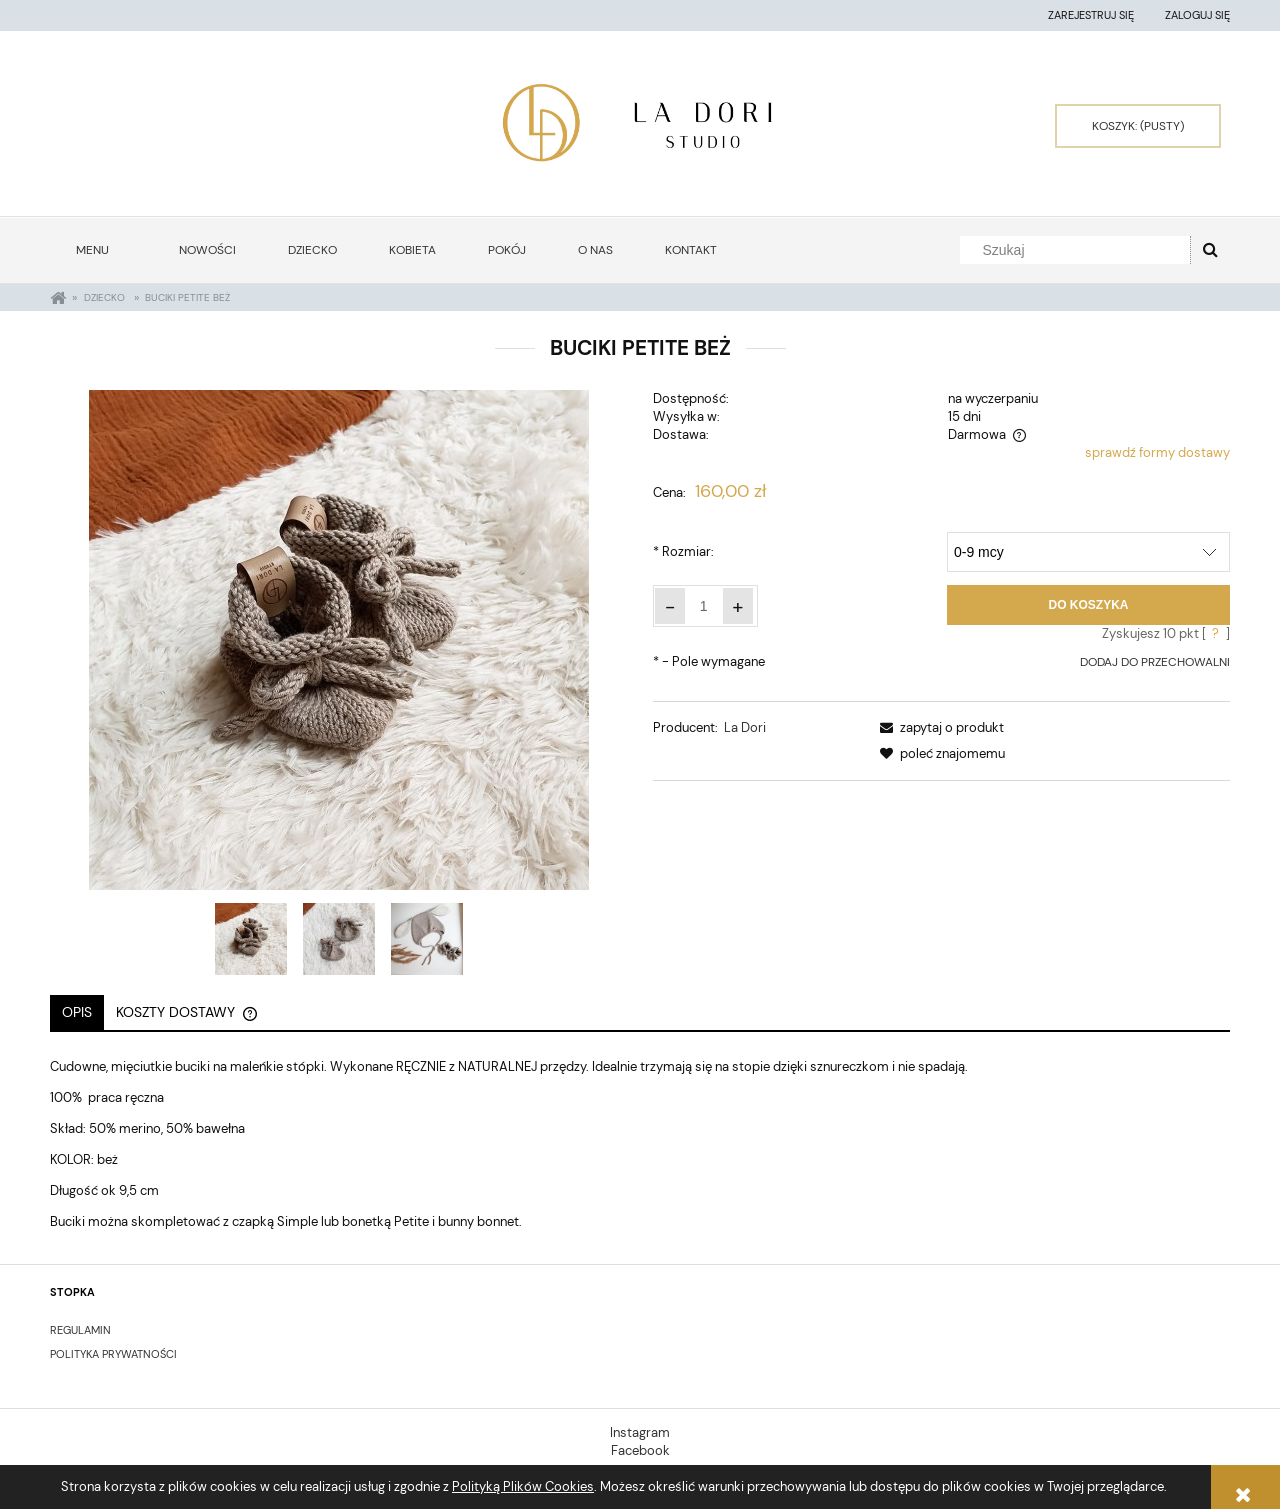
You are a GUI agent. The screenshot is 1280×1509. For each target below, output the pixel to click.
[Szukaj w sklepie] (1079, 250)
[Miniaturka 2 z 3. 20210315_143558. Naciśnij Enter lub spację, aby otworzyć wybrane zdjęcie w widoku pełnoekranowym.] (339, 939)
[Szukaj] (1210, 250)
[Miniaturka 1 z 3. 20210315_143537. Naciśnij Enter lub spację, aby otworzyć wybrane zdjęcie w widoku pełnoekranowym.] (251, 939)
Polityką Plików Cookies (523, 1486)
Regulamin (80, 1330)
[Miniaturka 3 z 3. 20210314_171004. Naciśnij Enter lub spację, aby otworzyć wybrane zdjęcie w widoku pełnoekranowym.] (427, 939)
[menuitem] (101, 250)
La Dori (745, 727)
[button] (939, 727)
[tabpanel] (640, 1144)
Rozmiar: (683, 551)
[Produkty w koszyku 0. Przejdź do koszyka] (1138, 126)
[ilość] (704, 606)
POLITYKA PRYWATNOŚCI (113, 1354)
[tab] (77, 1012)
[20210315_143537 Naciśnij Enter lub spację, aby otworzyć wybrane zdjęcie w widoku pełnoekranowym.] (339, 640)
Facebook (640, 1450)
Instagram (640, 1432)
